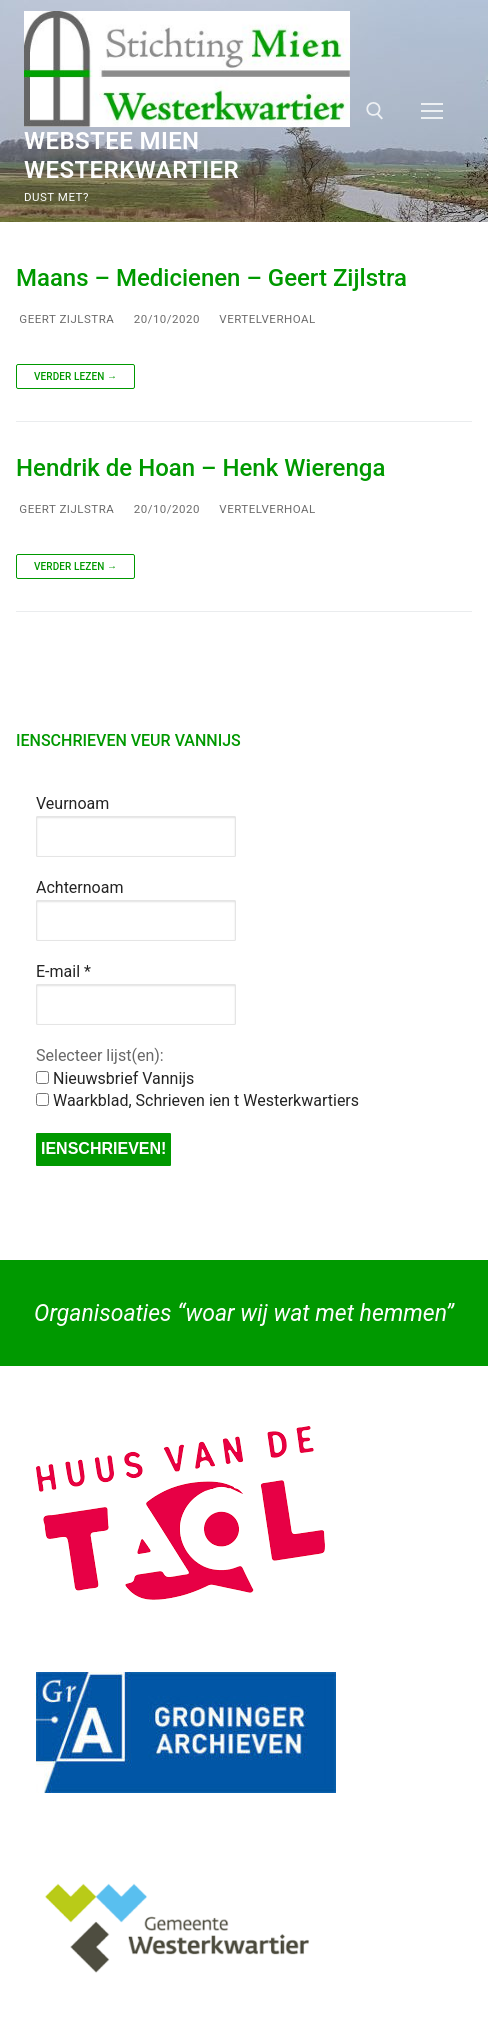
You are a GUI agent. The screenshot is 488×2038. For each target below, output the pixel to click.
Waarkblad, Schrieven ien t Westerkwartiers (197, 1100)
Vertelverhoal (266, 319)
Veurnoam (72, 803)
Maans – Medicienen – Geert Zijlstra (211, 278)
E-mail (63, 971)
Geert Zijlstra (65, 319)
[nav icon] (432, 111)
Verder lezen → (75, 376)
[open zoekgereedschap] (375, 111)
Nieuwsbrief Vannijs (115, 1078)
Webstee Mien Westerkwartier (131, 155)
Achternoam (79, 887)
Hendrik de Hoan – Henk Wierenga (200, 468)
